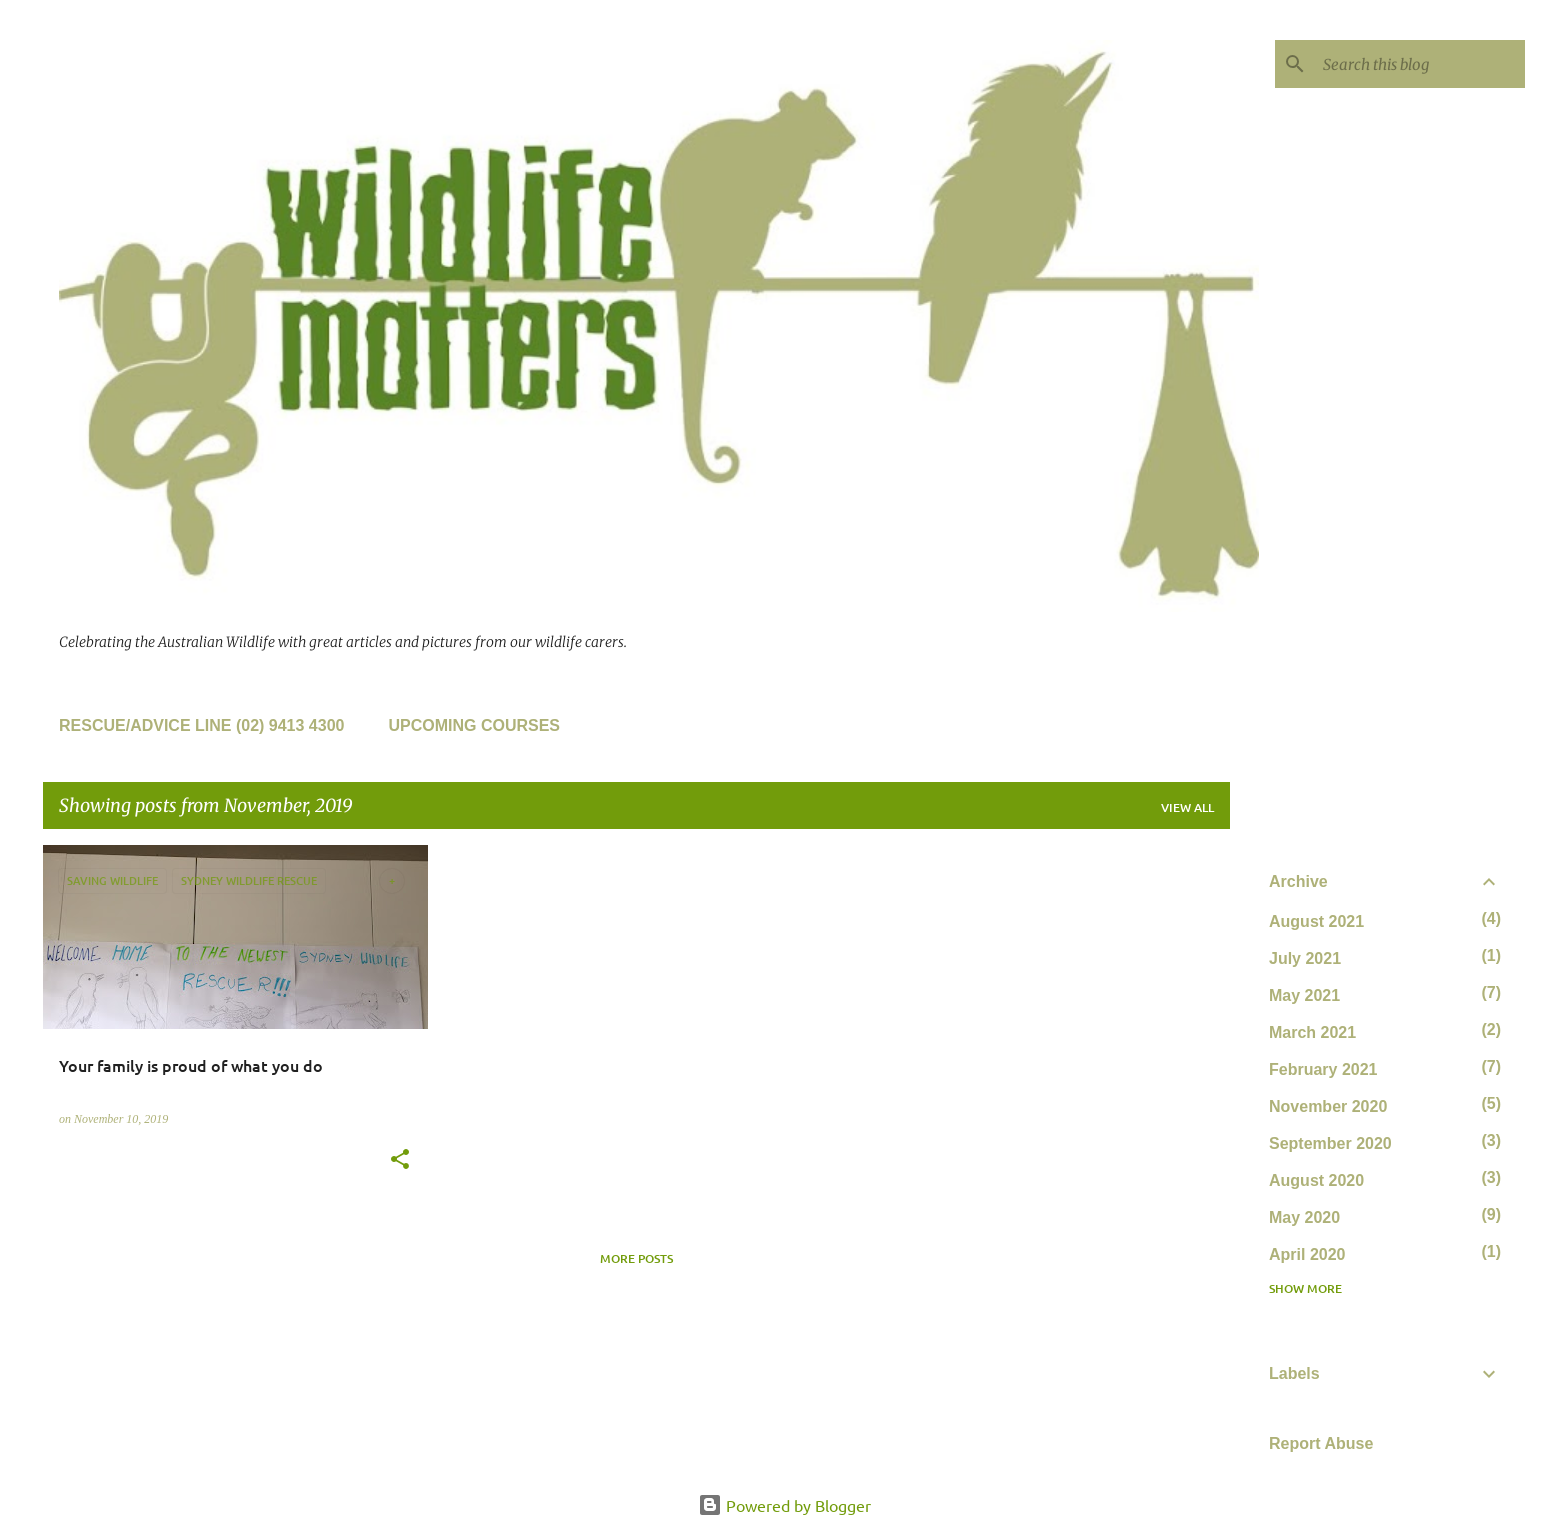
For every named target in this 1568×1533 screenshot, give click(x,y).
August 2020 (1316, 1180)
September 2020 (1330, 1143)
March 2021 (1312, 1032)
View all (1187, 807)
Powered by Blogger (784, 1505)
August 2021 (1316, 921)
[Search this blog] (1420, 64)
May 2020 (1304, 1217)
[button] (400, 1161)
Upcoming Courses (474, 725)
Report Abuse (1321, 1443)
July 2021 (1305, 958)
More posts (636, 1258)
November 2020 (1328, 1106)
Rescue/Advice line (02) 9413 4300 (201, 725)
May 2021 (1304, 995)
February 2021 (1323, 1069)
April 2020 (1307, 1254)
